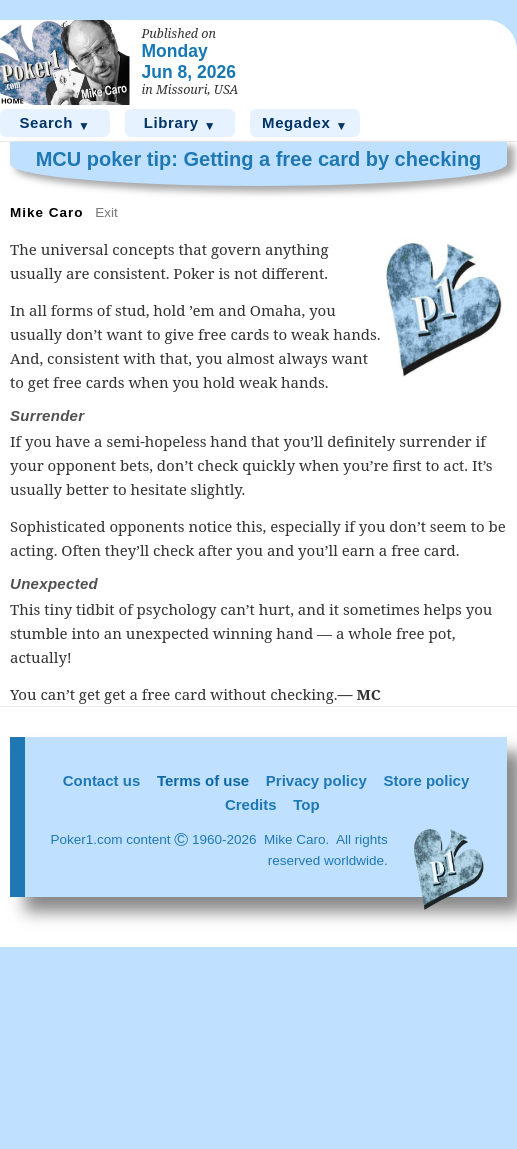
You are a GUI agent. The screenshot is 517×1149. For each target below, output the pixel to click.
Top (306, 804)
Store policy (426, 780)
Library (180, 123)
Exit (106, 212)
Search (54, 123)
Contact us (102, 780)
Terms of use (203, 780)
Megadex (305, 123)
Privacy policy (316, 780)
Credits (251, 804)
